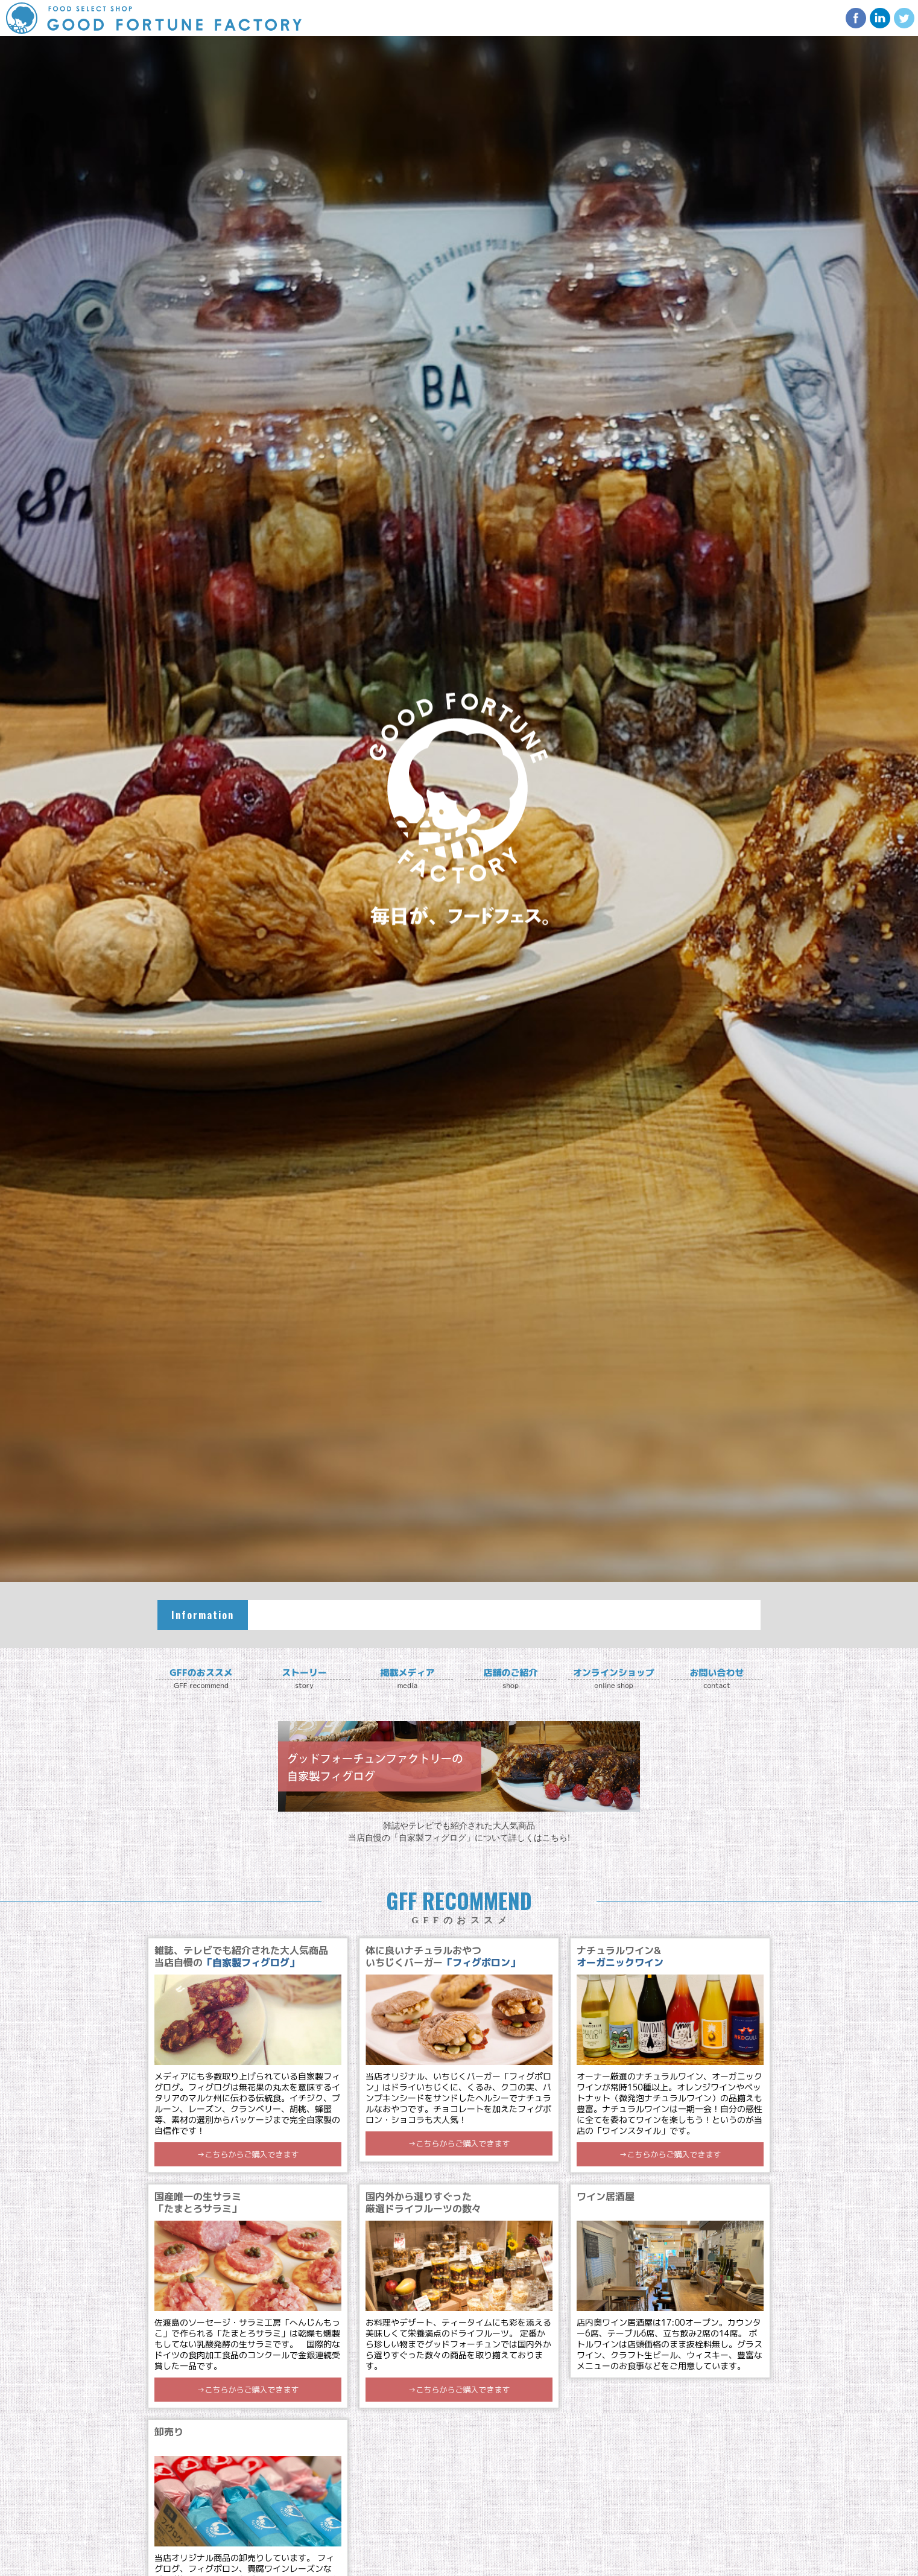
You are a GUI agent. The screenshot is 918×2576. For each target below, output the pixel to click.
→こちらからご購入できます (248, 2154)
